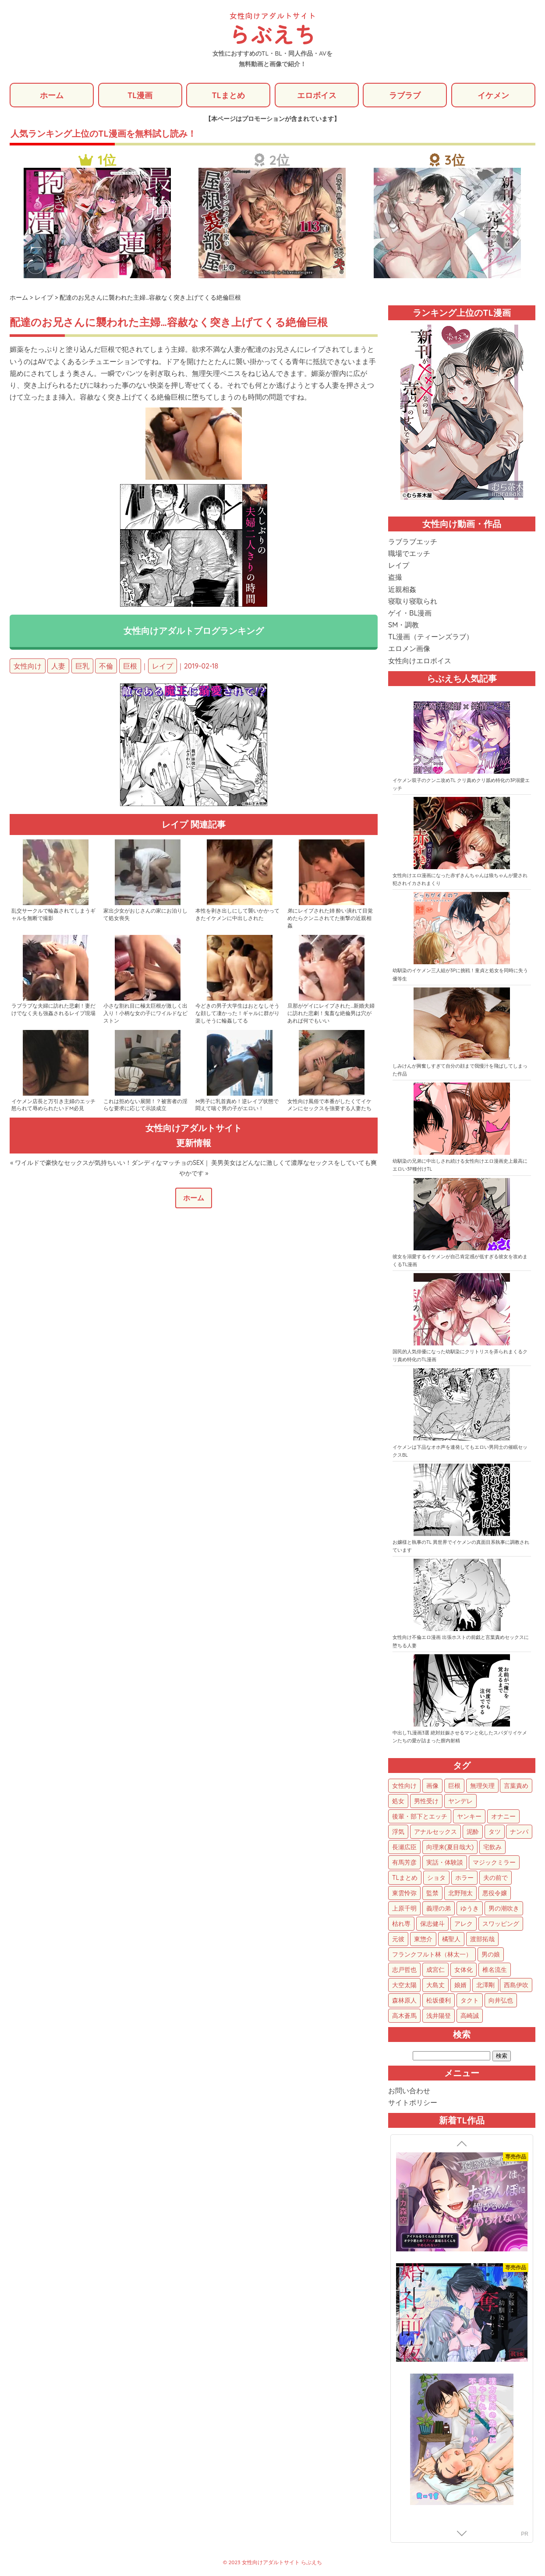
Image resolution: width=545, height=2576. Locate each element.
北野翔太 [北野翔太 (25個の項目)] (460, 1893)
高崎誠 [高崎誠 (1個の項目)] (469, 2016)
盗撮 (395, 577)
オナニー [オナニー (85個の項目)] (503, 1816)
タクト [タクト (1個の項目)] (469, 2000)
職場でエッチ (409, 553)
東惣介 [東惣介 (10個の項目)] (423, 1939)
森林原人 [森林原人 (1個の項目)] (404, 2000)
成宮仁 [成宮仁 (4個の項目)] (435, 1970)
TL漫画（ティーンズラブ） (430, 637)
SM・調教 (403, 624)
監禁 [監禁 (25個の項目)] (432, 1893)
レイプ (162, 666)
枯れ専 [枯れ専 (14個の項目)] (401, 1924)
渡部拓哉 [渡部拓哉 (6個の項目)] (482, 1939)
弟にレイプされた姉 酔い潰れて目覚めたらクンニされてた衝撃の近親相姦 (330, 918)
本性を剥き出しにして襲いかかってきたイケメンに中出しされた (237, 915)
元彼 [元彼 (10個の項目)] (398, 1939)
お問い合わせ (409, 2090)
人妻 (58, 666)
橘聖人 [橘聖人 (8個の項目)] (451, 1939)
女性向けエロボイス (419, 660)
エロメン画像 (409, 648)
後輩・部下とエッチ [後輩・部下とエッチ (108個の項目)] (419, 1816)
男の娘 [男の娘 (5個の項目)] (490, 1954)
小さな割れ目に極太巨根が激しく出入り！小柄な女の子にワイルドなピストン (145, 1013)
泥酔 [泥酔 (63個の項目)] (473, 1832)
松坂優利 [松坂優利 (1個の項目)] (438, 2000)
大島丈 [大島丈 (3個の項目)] (435, 1985)
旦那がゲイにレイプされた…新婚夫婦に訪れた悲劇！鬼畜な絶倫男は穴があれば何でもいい (331, 1013)
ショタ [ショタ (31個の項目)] (436, 1878)
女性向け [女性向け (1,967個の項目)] (404, 1786)
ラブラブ (405, 95)
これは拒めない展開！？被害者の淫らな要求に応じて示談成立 (145, 1105)
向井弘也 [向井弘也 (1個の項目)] (500, 2000)
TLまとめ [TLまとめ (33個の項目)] (405, 1878)
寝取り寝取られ (412, 601)
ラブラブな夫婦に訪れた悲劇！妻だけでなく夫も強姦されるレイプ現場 (53, 1010)
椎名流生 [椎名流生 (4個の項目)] (494, 1970)
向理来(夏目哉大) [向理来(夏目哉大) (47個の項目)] (450, 1847)
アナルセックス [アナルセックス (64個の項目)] (435, 1832)
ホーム (52, 95)
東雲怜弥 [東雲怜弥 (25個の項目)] (404, 1893)
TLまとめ (228, 95)
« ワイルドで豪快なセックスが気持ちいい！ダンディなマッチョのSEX (107, 1163)
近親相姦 (402, 589)
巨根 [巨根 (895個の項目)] (454, 1786)
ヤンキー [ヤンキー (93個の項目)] (469, 1816)
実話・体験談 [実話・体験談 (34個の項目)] (444, 1862)
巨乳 (82, 666)
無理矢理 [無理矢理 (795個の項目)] (482, 1786)
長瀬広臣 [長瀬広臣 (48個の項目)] (404, 1847)
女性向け (28, 666)
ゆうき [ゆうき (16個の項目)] (469, 1908)
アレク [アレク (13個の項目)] (463, 1924)
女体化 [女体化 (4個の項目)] (463, 1970)
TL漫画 (139, 95)
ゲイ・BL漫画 (410, 613)
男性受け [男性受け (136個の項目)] (426, 1801)
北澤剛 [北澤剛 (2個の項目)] (485, 1985)
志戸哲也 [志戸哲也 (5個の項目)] (404, 1970)
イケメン (493, 95)
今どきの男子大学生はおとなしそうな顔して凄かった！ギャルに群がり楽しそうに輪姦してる (237, 1013)
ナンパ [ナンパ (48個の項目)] (519, 1832)
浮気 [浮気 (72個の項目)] (398, 1832)
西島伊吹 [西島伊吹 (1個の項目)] (516, 1985)
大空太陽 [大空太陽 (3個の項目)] (404, 1985)
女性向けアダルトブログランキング (194, 631)
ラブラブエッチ (412, 541)
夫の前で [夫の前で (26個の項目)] (495, 1878)
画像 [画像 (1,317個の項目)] (432, 1786)
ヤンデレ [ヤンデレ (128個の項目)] (460, 1801)
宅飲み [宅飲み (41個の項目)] (492, 1847)
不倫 (106, 666)
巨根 (130, 666)
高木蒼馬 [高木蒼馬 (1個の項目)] (404, 2016)
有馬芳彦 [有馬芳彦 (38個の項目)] (404, 1862)
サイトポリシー (412, 2102)
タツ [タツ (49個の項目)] (494, 1832)
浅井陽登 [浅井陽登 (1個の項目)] (438, 2016)
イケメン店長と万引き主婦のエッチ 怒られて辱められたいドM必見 (53, 1105)
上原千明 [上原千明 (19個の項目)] (404, 1908)
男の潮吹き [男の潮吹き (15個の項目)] (503, 1908)
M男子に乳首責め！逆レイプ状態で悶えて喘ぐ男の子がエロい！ (237, 1105)
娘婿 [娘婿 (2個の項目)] (460, 1985)
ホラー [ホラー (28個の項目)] (464, 1878)
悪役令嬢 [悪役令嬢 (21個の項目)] (494, 1893)
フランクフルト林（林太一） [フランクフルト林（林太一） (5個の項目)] (432, 1954)
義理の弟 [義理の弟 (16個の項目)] (438, 1908)
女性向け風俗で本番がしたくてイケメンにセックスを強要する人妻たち (329, 1105)
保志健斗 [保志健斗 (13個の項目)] (432, 1924)
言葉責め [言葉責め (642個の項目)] (516, 1786)
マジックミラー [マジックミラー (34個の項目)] (494, 1862)
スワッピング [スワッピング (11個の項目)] (500, 1924)
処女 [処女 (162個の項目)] (398, 1801)
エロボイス (316, 95)
